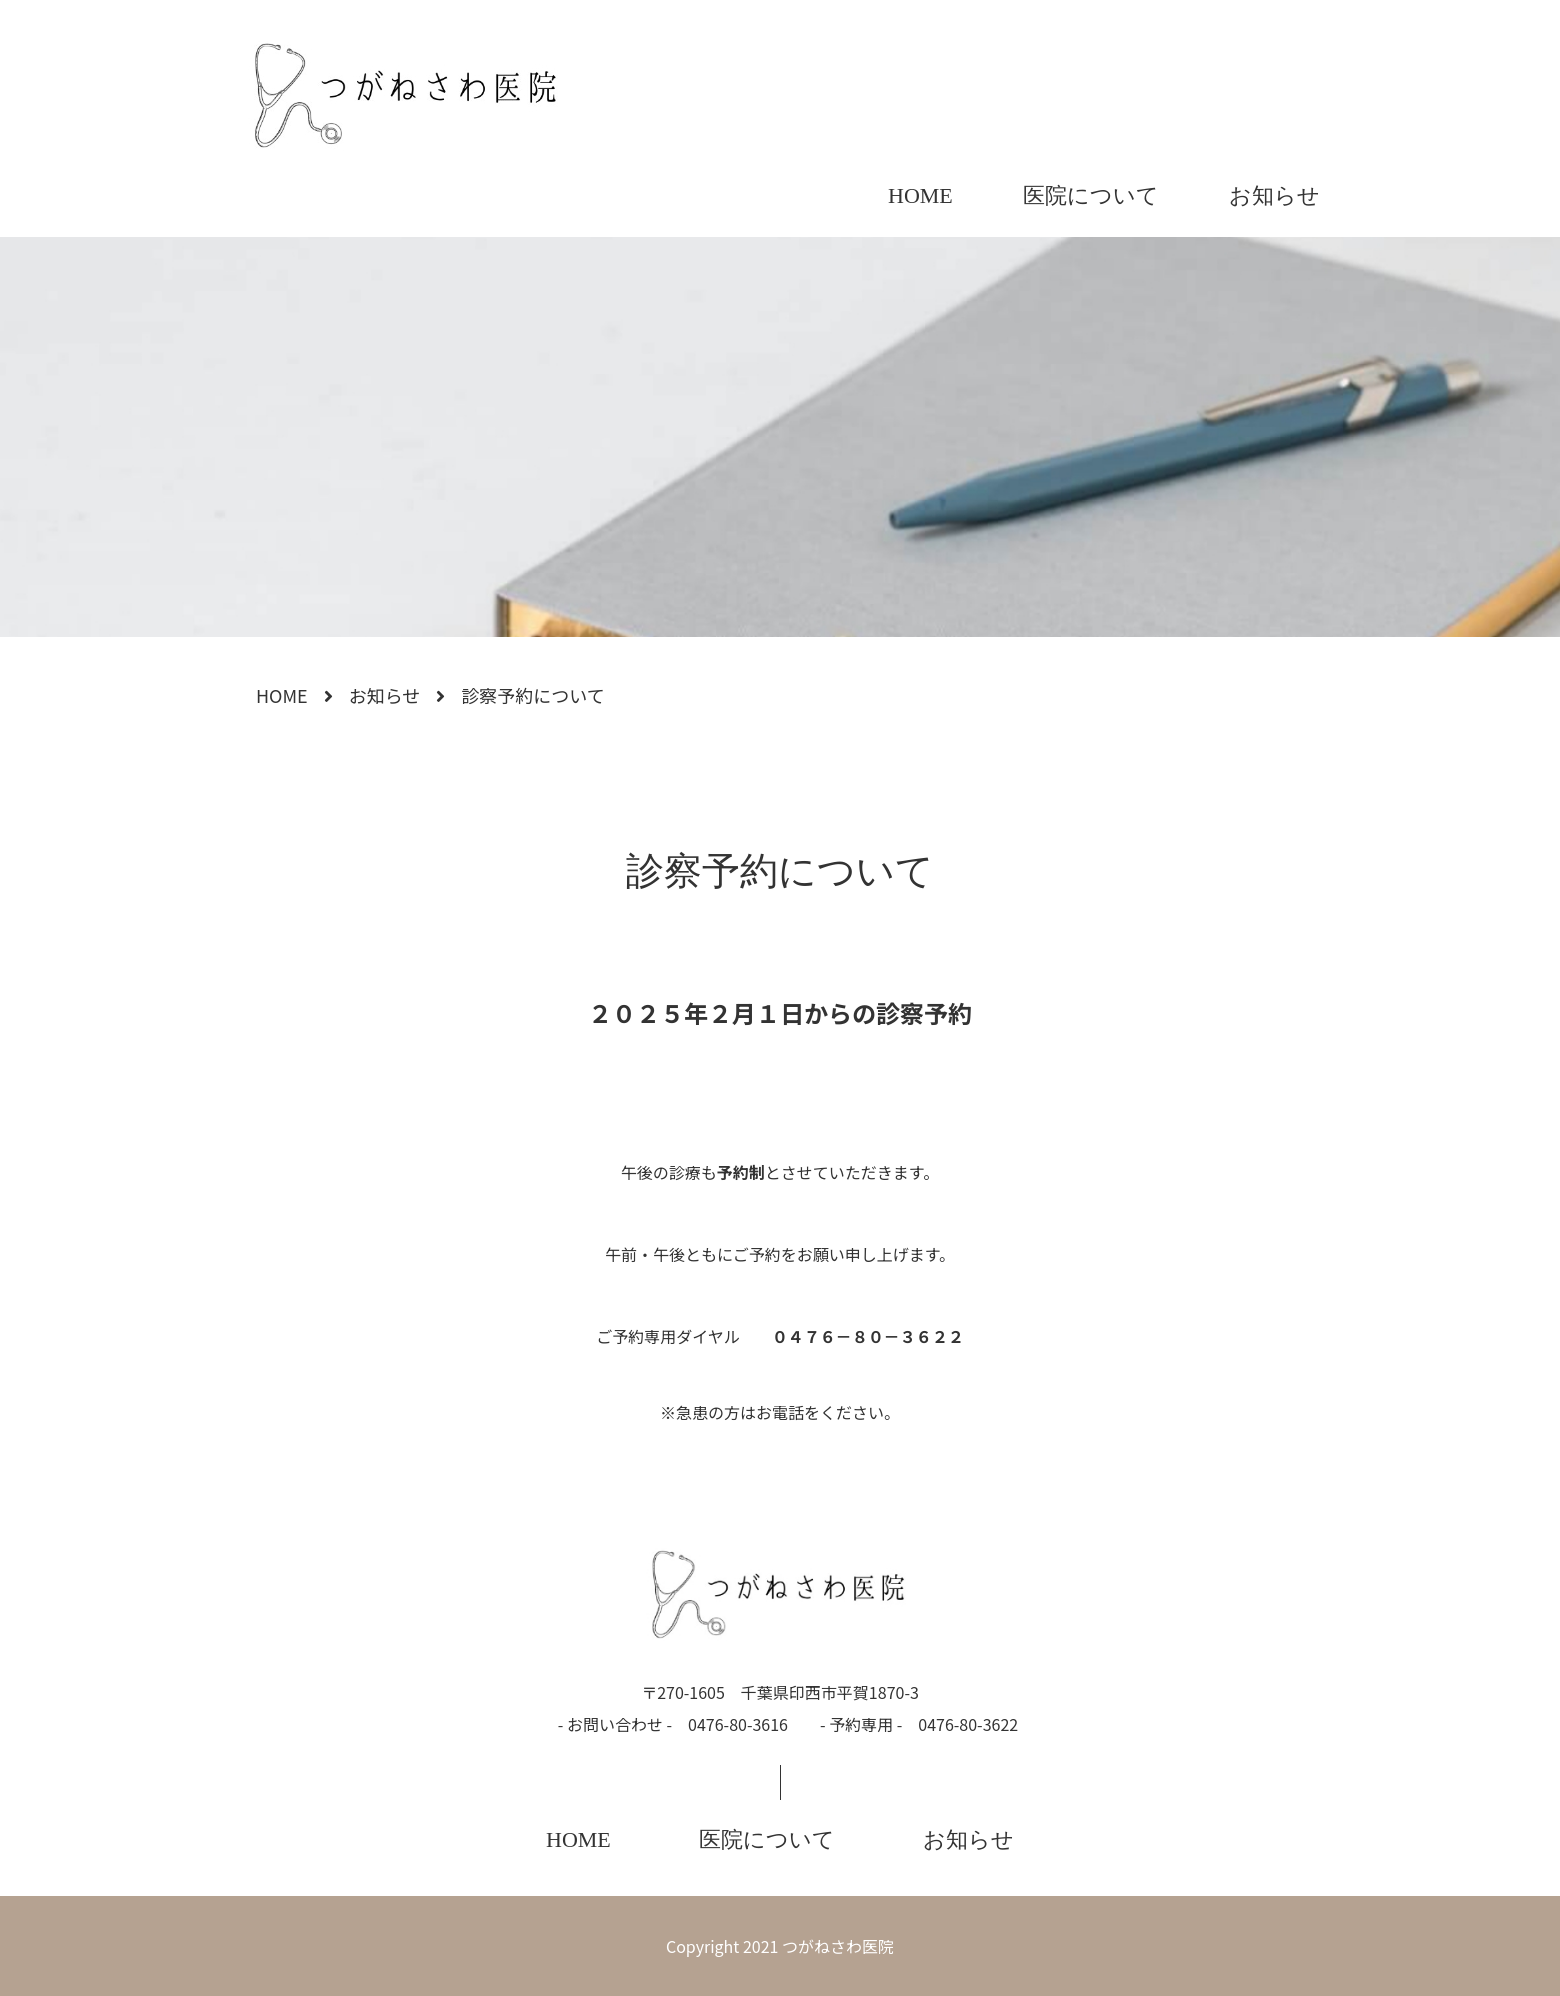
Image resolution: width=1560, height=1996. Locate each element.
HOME (920, 195)
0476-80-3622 (968, 1724)
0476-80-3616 (738, 1724)
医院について (1091, 195)
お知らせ (1274, 195)
